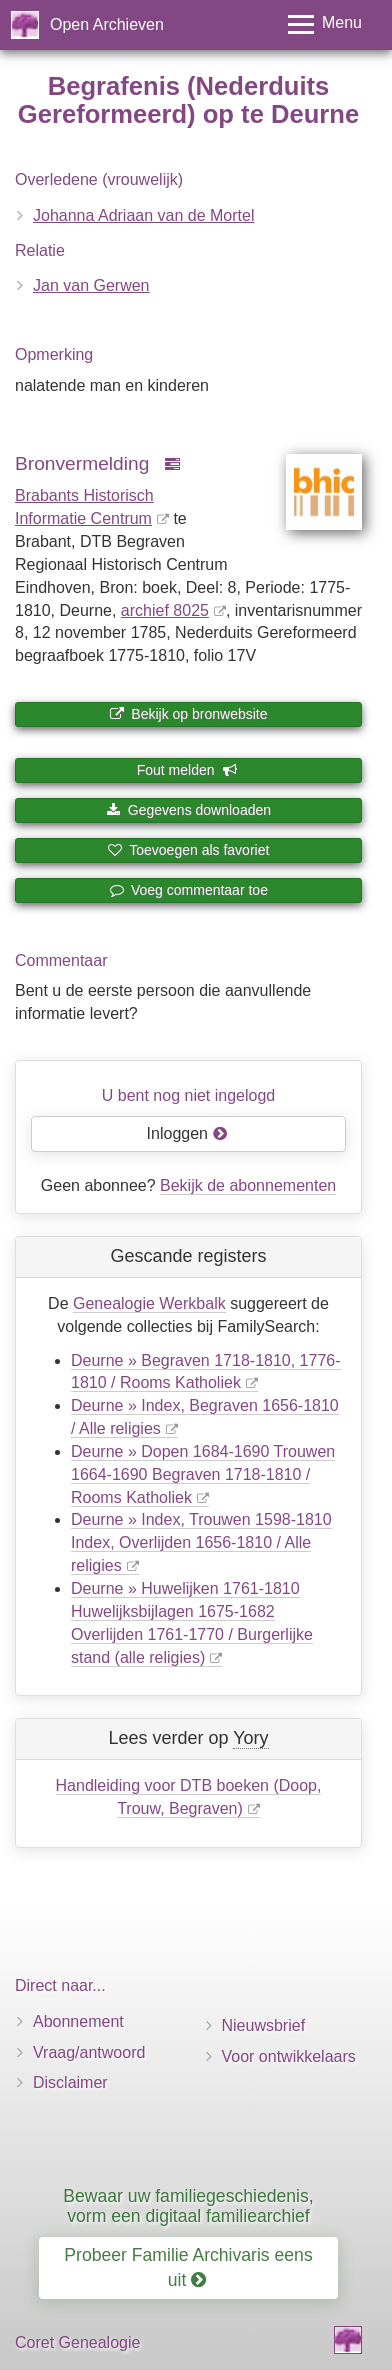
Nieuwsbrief (264, 2025)
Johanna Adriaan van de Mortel (143, 215)
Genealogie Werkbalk (149, 1303)
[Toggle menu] (325, 24)
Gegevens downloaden (188, 810)
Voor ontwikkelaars (289, 2056)
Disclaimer (70, 2082)
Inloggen (187, 1133)
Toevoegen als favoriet (189, 850)
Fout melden (187, 770)
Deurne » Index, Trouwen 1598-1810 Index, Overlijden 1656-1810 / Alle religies (201, 1542)
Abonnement (78, 2021)
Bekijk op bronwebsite (188, 714)
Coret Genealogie (77, 2342)
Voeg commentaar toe (188, 890)
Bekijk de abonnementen (248, 1185)
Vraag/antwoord (89, 2052)
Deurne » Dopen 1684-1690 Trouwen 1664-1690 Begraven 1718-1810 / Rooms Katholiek (203, 1474)
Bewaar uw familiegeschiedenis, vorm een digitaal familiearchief (188, 2205)
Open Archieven (107, 24)
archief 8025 (165, 610)
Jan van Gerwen (91, 285)
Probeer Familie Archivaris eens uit (188, 2267)
